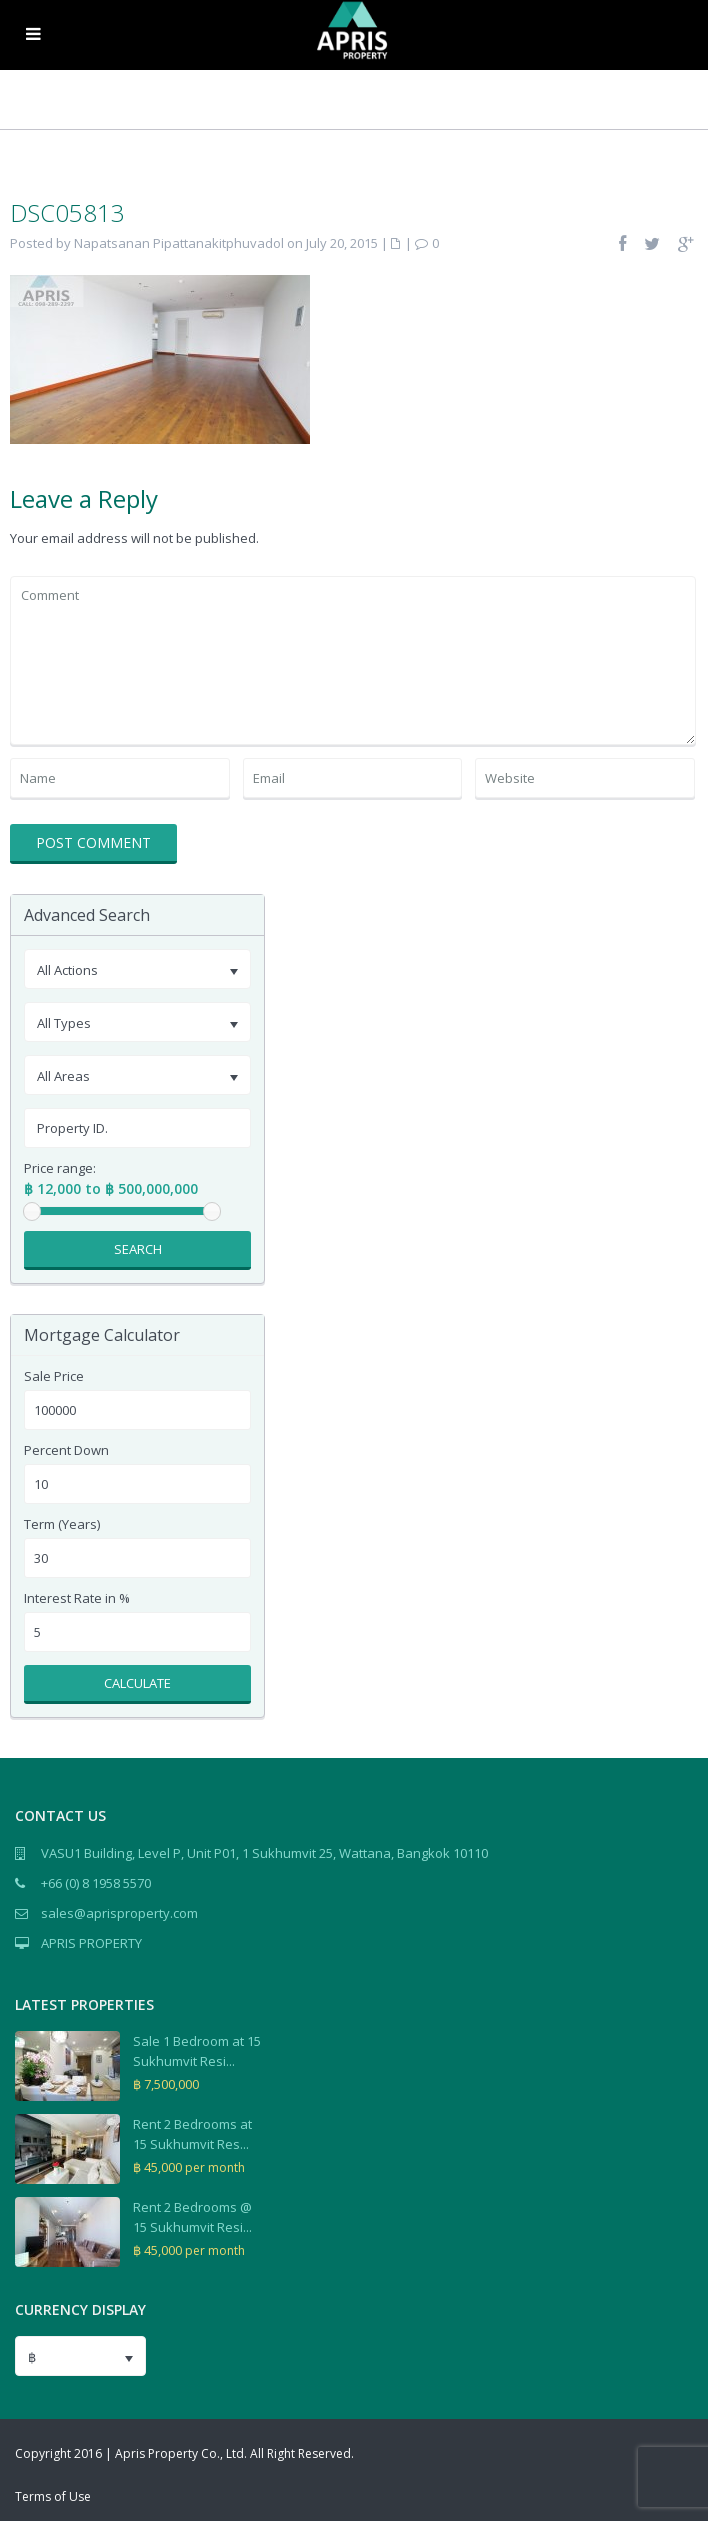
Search (138, 1249)
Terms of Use (53, 2496)
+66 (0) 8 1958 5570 (96, 1883)
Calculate (137, 1683)
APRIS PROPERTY (91, 1943)
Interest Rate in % (77, 1598)
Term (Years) (62, 1524)
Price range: (60, 1168)
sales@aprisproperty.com (119, 1913)
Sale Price (54, 1376)
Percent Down (66, 1450)
